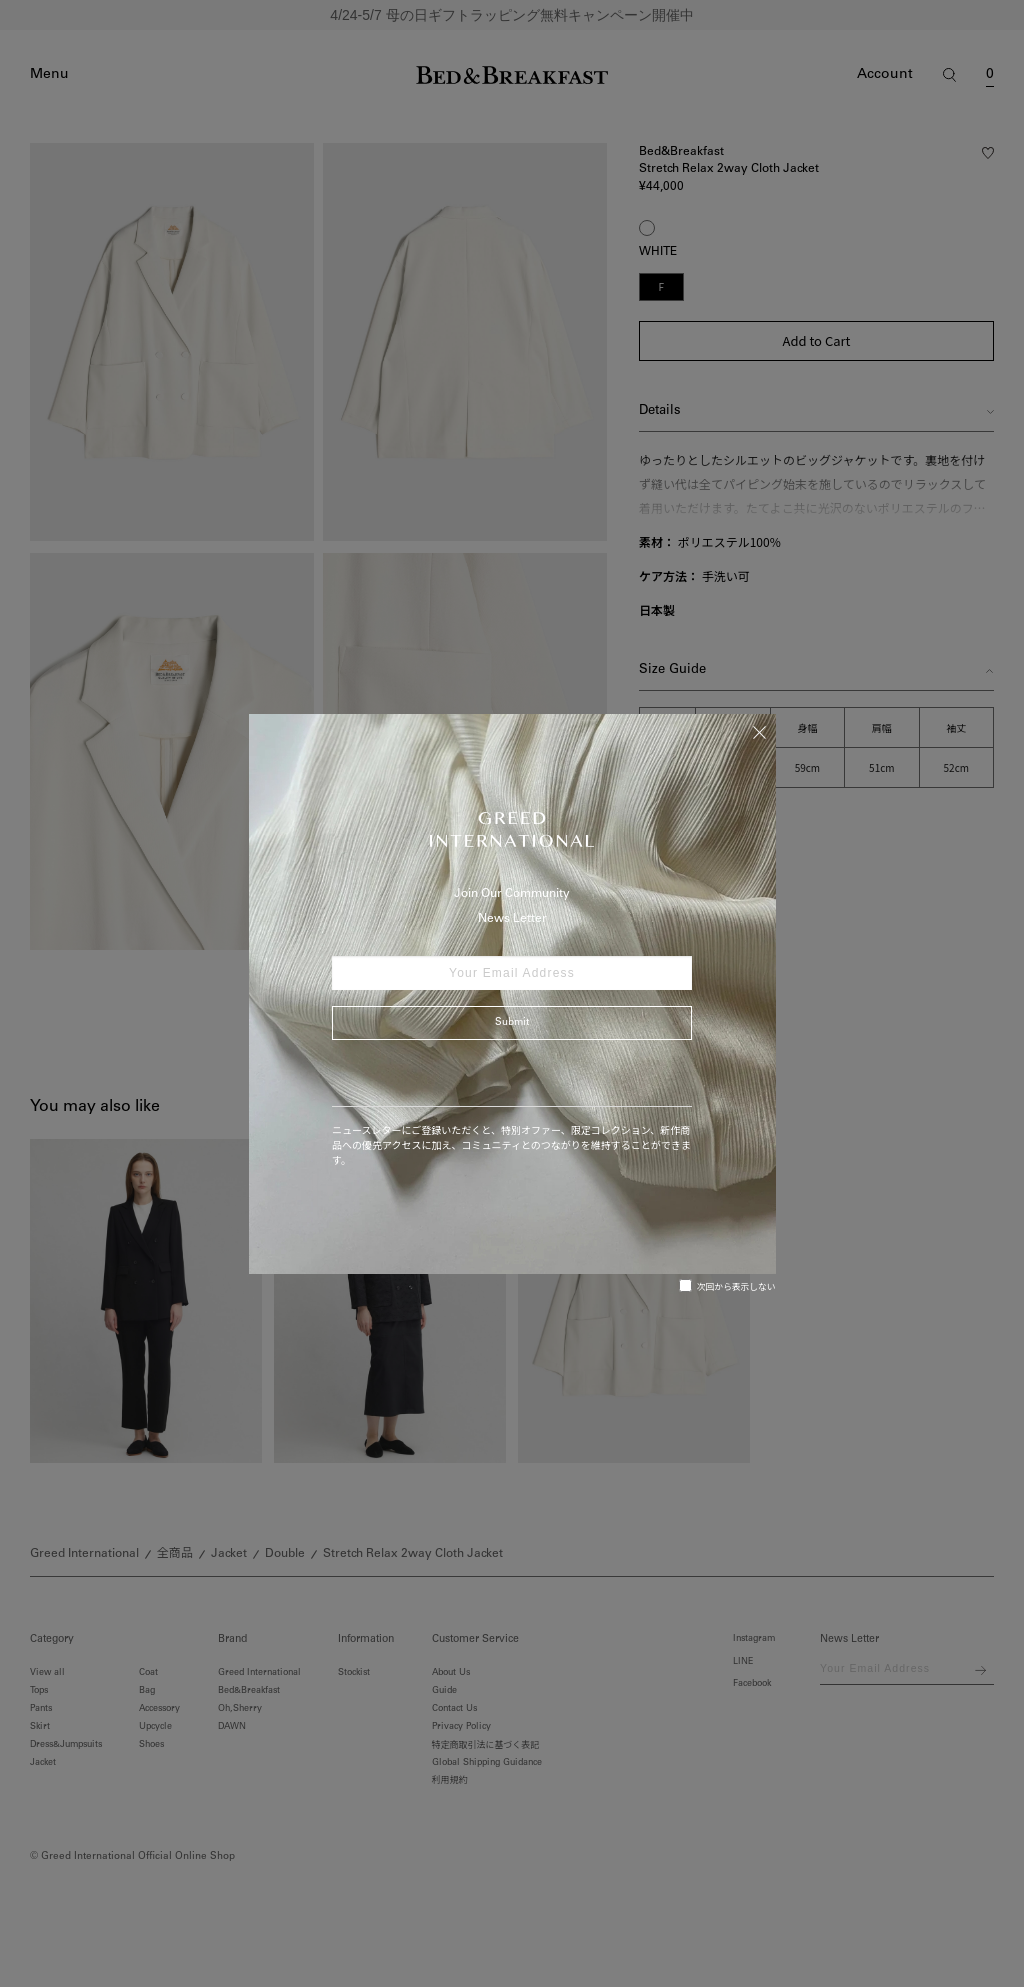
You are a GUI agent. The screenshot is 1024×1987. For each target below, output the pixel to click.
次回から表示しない (727, 1286)
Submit (512, 1023)
